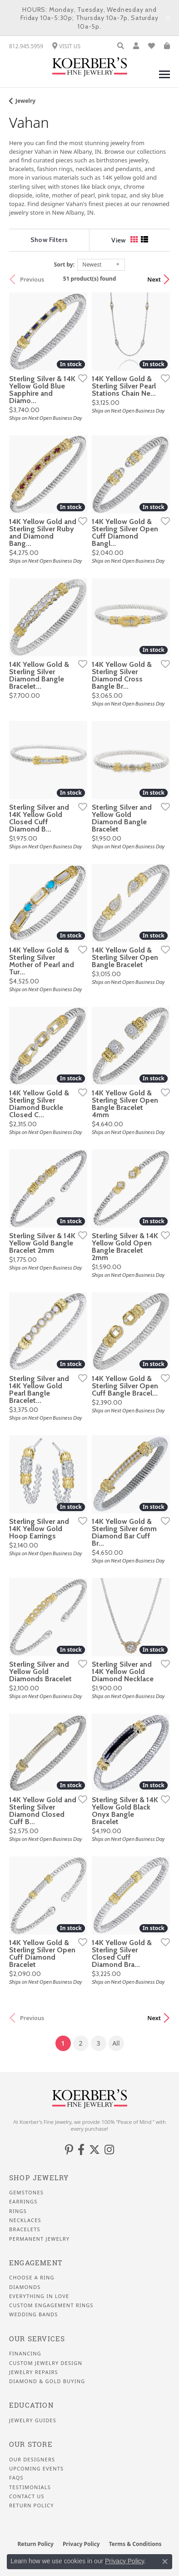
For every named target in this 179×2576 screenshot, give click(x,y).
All (115, 2043)
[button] (120, 46)
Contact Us (27, 2496)
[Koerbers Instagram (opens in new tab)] (109, 2149)
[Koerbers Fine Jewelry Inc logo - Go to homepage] (89, 67)
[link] (26, 46)
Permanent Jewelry (39, 2239)
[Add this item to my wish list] (80, 378)
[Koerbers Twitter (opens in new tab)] (94, 2149)
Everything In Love (39, 2296)
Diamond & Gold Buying (47, 2381)
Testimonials (30, 2487)
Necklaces (25, 2220)
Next (154, 279)
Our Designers (32, 2459)
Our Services (37, 2339)
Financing (25, 2353)
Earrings (23, 2201)
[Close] (168, 18)
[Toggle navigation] (164, 79)
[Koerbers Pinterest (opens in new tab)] (69, 2149)
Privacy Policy (81, 2544)
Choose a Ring (32, 2277)
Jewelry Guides (32, 2420)
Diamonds (24, 2287)
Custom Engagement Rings (51, 2305)
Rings (18, 2211)
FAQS (16, 2478)
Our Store (31, 2444)
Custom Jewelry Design (45, 2363)
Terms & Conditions (135, 2544)
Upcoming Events (36, 2468)
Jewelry (25, 101)
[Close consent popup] (165, 2561)
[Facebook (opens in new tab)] (81, 2149)
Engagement (35, 2263)
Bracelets (24, 2229)
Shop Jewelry (39, 2178)
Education (31, 2405)
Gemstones (26, 2192)
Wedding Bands (33, 2314)
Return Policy (31, 2505)
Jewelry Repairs (33, 2372)
